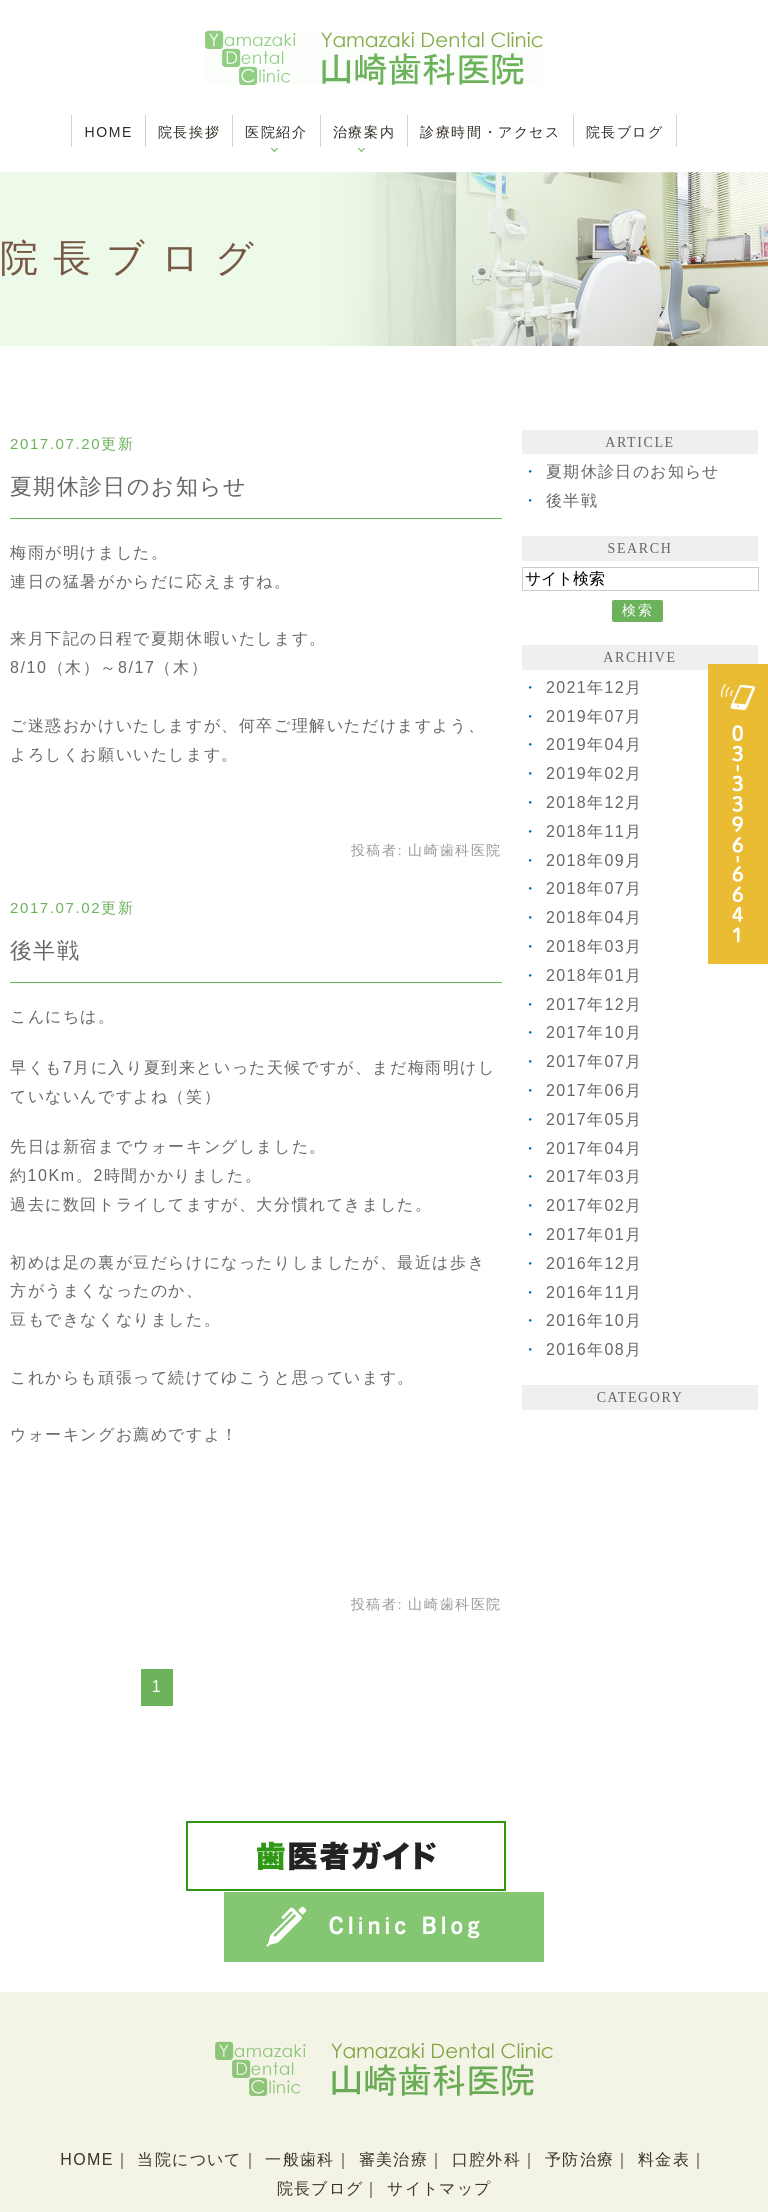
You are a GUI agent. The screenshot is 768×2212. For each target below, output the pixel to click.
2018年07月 (595, 888)
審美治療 (393, 2083)
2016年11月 (595, 1292)
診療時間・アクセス (490, 132)
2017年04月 (595, 1148)
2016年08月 (595, 1349)
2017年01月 (595, 1234)
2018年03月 (595, 946)
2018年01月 (595, 975)
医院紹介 (276, 132)
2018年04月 (595, 917)
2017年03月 (595, 1176)
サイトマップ (440, 2112)
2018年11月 (595, 831)
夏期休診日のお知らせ (130, 486)
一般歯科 (299, 2083)
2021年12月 (595, 687)
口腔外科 (487, 2083)
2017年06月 (595, 1090)
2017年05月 (595, 1119)
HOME (108, 132)
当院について (188, 2083)
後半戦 (45, 950)
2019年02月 (595, 773)
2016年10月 (595, 1320)
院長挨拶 (189, 132)
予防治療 (582, 2083)
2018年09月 (595, 860)
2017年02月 (595, 1205)
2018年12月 (595, 802)
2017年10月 (595, 1032)
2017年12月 (595, 1004)
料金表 (667, 2083)
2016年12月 (595, 1263)
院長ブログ (625, 132)
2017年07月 (595, 1061)
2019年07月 (595, 716)
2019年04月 (595, 744)
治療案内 (364, 132)
